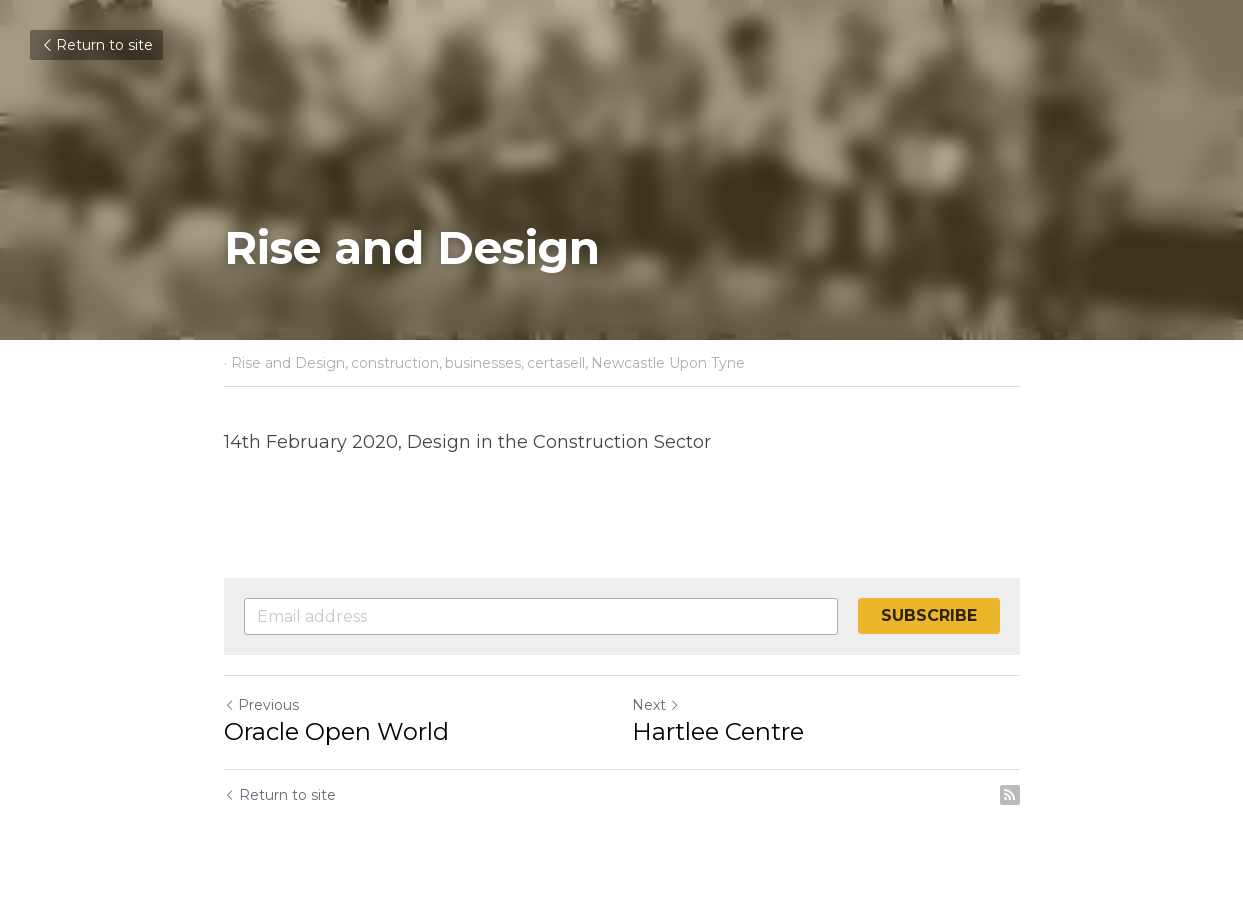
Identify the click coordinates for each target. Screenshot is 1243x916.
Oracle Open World (336, 731)
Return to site (96, 45)
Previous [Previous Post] (261, 705)
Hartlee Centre (718, 731)
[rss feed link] (1010, 795)
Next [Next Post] (656, 705)
